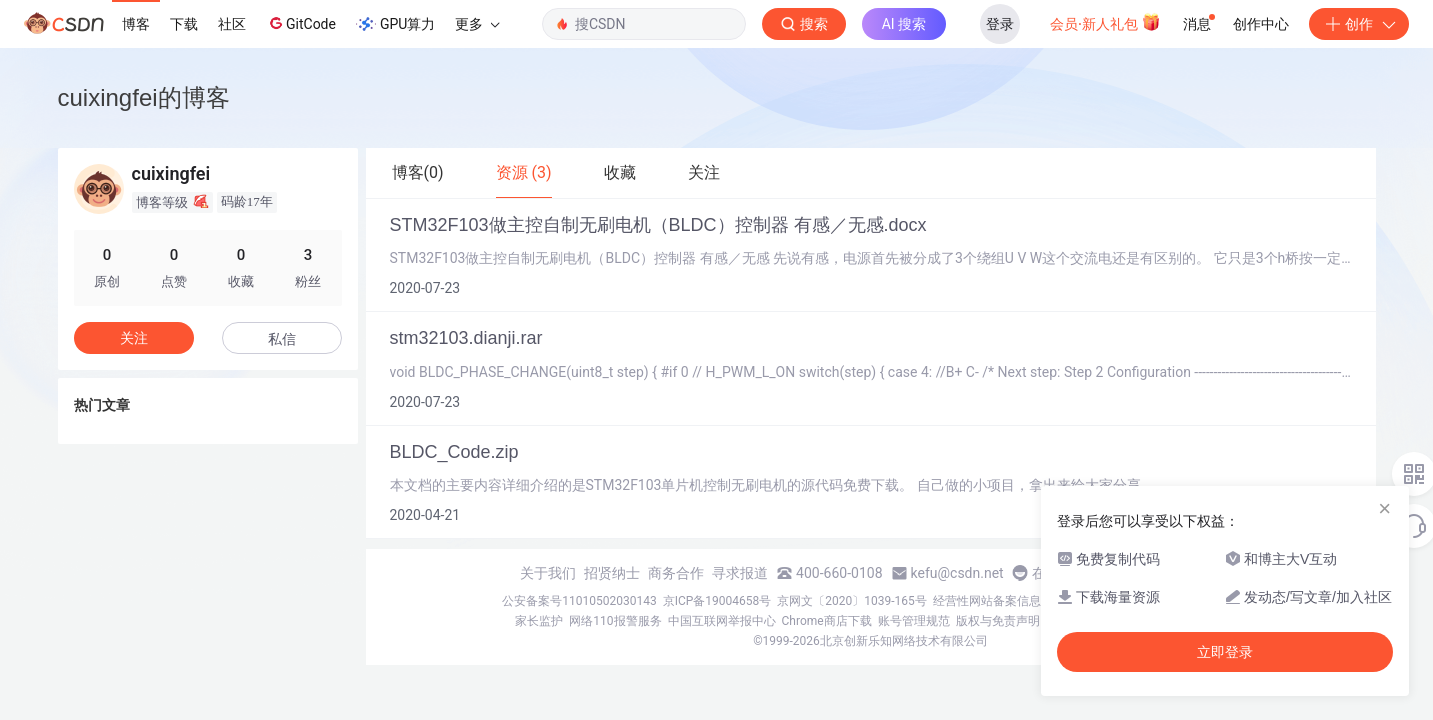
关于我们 (548, 573)
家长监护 (539, 621)
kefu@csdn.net (957, 573)
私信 (282, 339)
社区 (232, 24)
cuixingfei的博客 (144, 97)
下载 (184, 24)
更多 (477, 24)
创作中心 (1261, 24)
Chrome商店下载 (827, 621)
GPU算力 (395, 24)
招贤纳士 (612, 573)
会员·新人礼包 (1105, 22)
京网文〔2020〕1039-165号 (852, 601)
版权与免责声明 (998, 621)
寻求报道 (740, 573)
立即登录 (1225, 652)
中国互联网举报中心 (722, 621)
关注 (134, 338)
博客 (136, 24)
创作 (1359, 24)
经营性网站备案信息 (987, 601)
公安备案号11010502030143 (579, 601)
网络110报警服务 (615, 621)
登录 (1000, 24)
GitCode (301, 23)
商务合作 (676, 573)
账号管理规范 (914, 621)
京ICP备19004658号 (717, 601)
